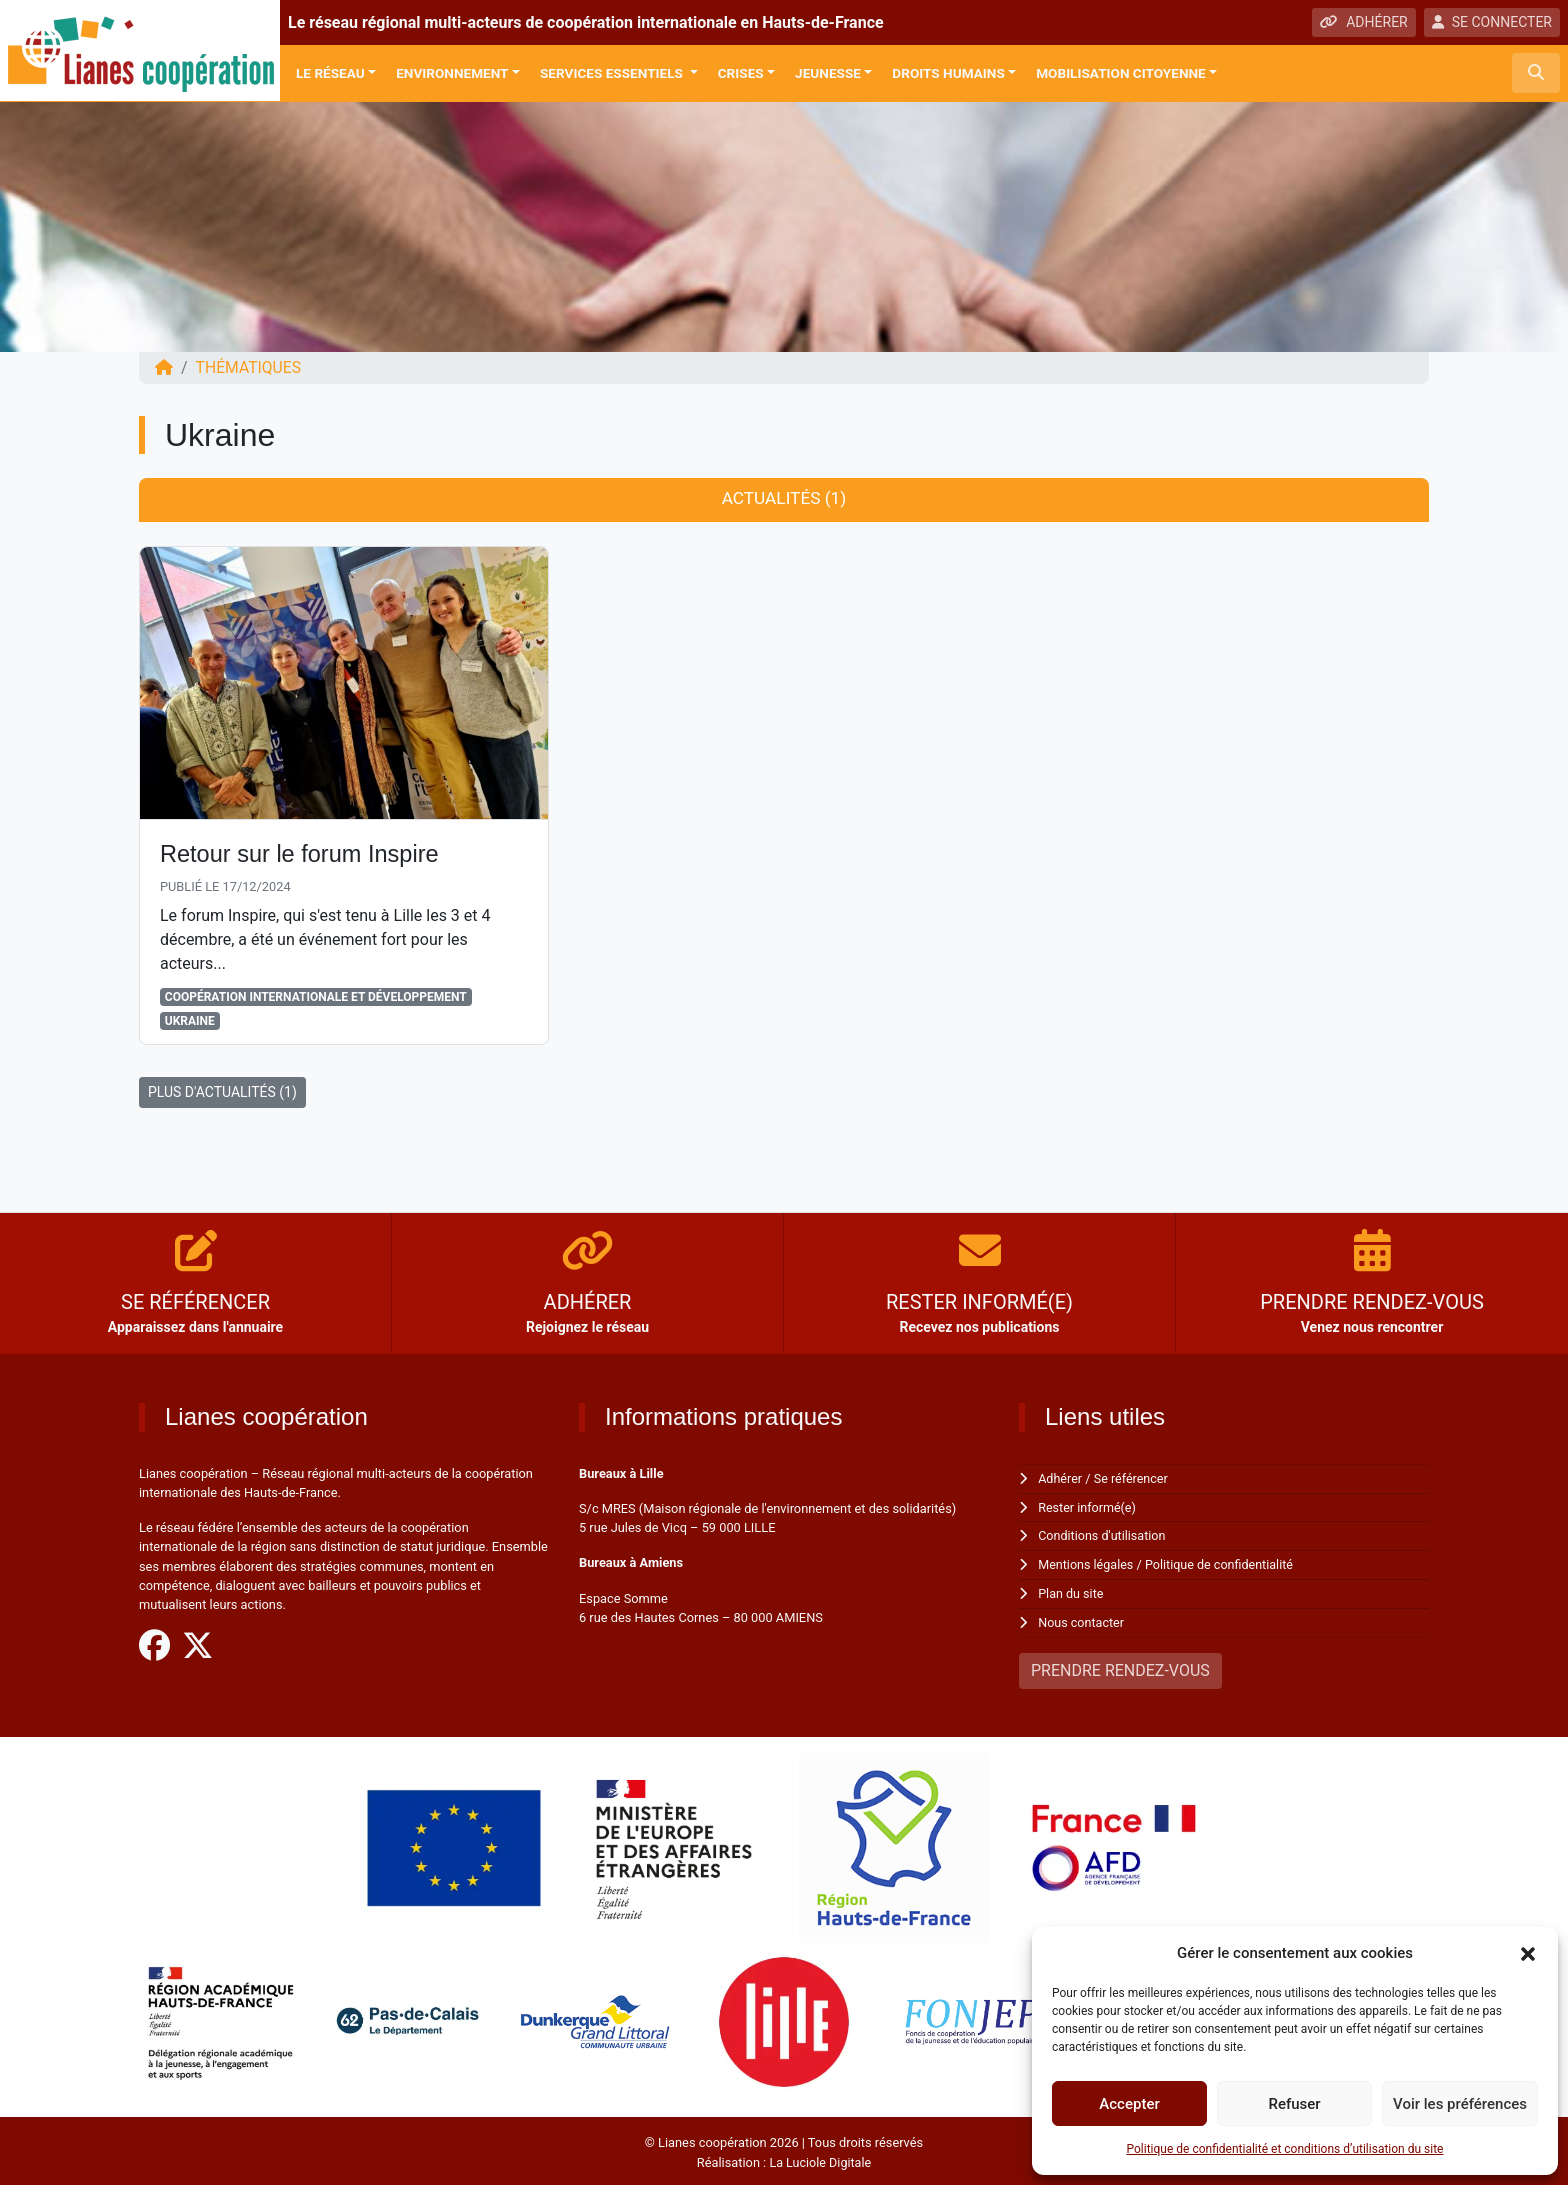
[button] (1528, 1953)
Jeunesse (828, 73)
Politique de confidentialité (1222, 1563)
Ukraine (190, 1022)
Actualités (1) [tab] (783, 499)
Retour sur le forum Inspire (302, 854)
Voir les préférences (1460, 2104)
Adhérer (1060, 1479)
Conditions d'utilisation (1103, 1535)
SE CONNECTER (1492, 22)
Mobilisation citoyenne (1121, 73)
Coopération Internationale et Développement (316, 998)
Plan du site (1071, 1591)
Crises (741, 73)
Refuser (1294, 2104)
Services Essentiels (613, 73)
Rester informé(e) (1088, 1507)
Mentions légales (1086, 1563)
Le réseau (330, 73)
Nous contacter (1081, 1620)
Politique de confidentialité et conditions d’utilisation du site (1285, 2149)
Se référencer (1133, 1479)
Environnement (452, 73)
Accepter (1129, 2104)
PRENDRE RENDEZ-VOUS (1120, 1667)
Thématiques (249, 367)
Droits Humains (948, 73)
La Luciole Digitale (820, 2158)
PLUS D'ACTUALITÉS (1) (222, 1093)
